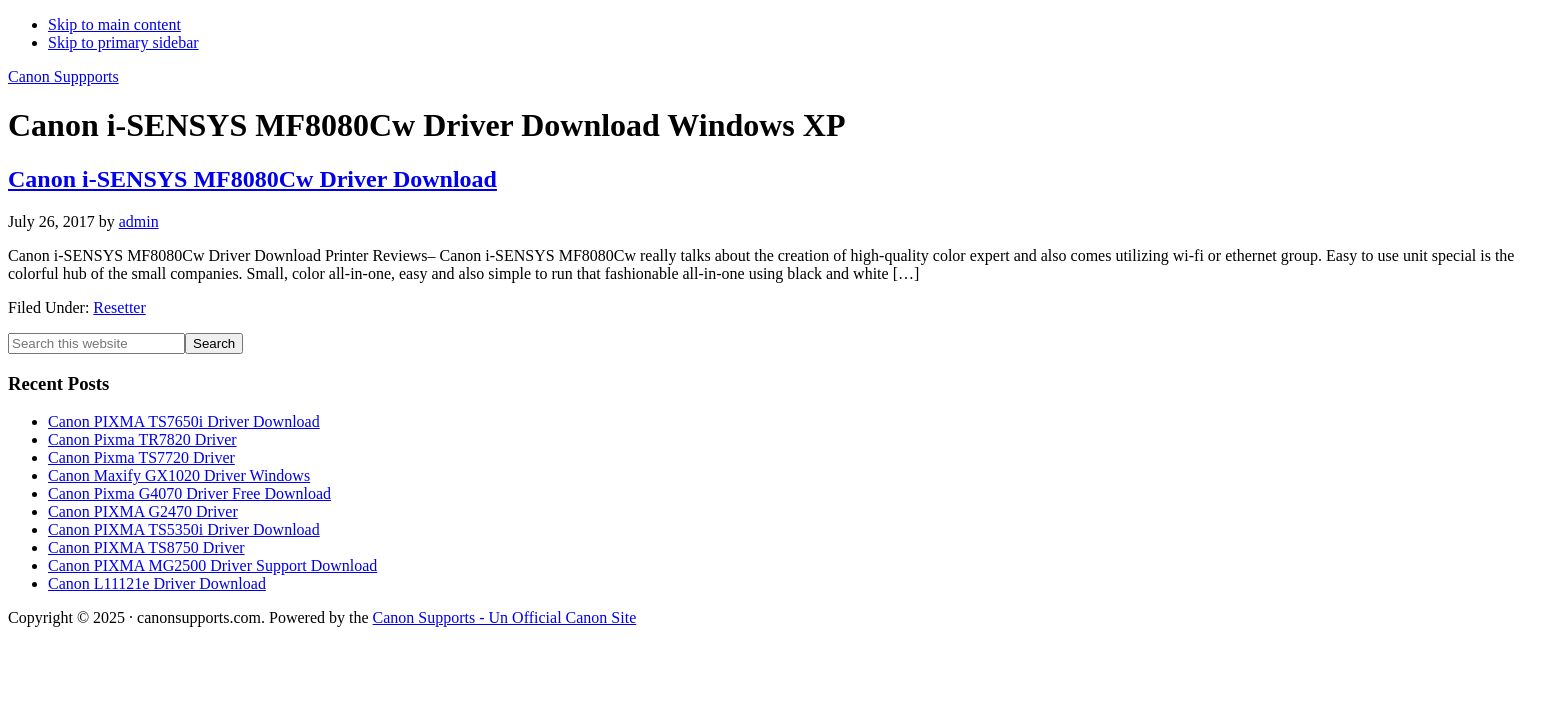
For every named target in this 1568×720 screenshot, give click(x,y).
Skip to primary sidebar (123, 42)
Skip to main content (114, 24)
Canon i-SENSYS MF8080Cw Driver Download (252, 179)
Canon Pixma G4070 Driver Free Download (189, 493)
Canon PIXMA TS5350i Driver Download (184, 529)
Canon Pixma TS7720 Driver (141, 457)
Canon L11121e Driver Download (157, 583)
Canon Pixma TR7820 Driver (142, 439)
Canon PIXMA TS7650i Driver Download (184, 421)
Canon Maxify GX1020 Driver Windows (179, 475)
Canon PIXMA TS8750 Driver (146, 547)
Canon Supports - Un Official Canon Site (505, 617)
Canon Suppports (63, 76)
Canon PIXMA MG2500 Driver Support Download (212, 565)
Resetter (119, 307)
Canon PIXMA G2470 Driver (143, 511)
